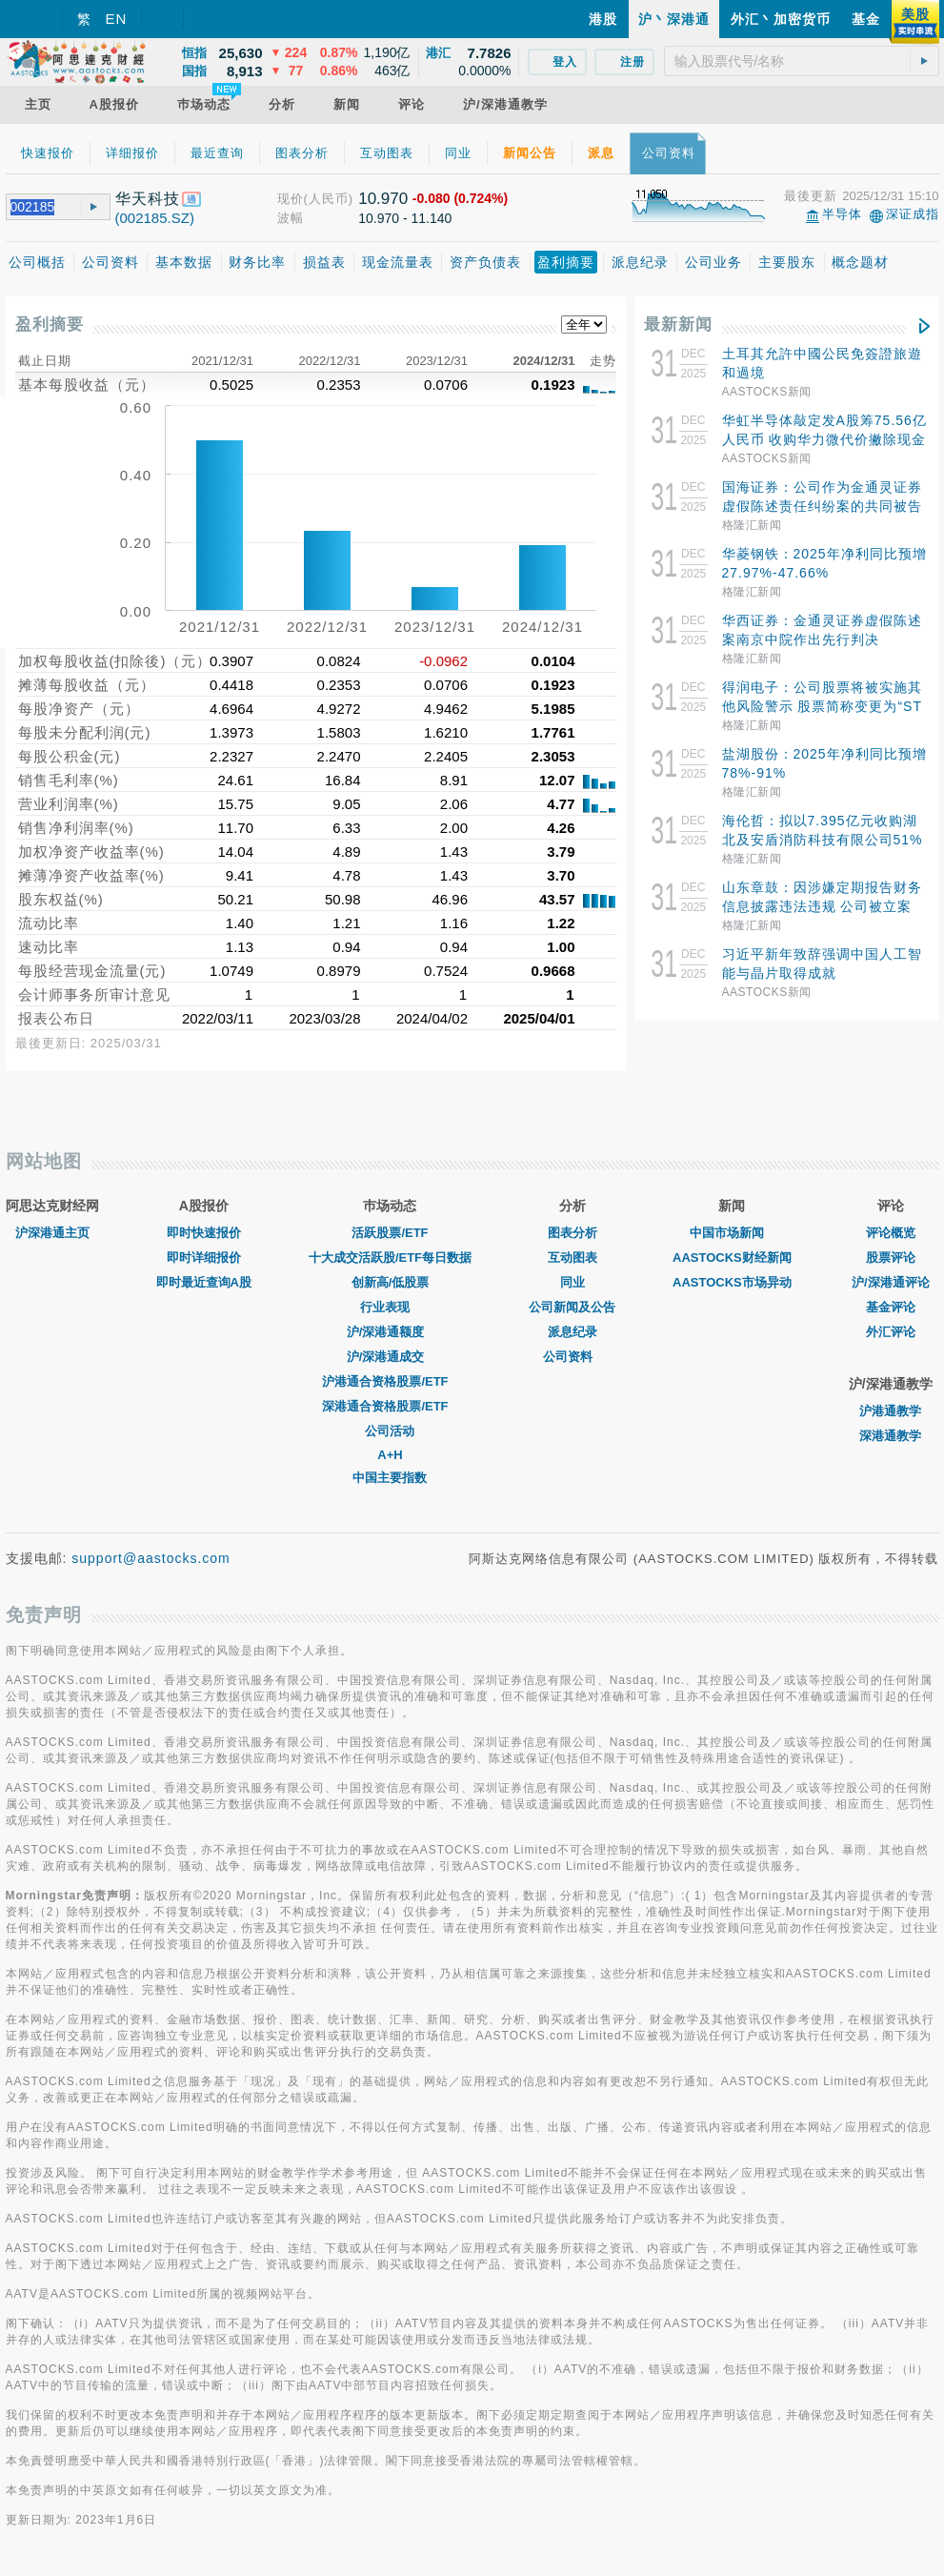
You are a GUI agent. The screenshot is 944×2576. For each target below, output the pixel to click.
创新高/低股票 (390, 1282)
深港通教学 (890, 1436)
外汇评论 (890, 1332)
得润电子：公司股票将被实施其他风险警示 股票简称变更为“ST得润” (822, 706)
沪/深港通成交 (390, 1356)
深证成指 (912, 214)
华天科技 (147, 199)
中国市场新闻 (731, 1233)
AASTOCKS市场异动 (732, 1282)
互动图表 (572, 1257)
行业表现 (389, 1307)
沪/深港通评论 (891, 1282)
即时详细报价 (204, 1257)
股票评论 (890, 1257)
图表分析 (572, 1233)
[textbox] (801, 61)
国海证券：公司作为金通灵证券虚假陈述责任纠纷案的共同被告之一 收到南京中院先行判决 (822, 506)
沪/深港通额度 (390, 1332)
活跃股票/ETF (389, 1233)
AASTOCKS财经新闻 (732, 1257)
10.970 (383, 199)
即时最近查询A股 (203, 1282)
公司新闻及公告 (572, 1307)
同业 (572, 1282)
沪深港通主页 (52, 1233)
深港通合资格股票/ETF (389, 1406)
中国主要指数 (389, 1478)
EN (117, 18)
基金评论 (890, 1307)
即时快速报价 (204, 1233)
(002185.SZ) (154, 218)
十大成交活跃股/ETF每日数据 (390, 1257)
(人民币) (329, 199)
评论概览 (890, 1233)
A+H (389, 1455)
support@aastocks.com (151, 1558)
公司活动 (389, 1431)
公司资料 (572, 1356)
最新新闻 (678, 324)
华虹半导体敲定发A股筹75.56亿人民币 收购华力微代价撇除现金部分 (824, 439)
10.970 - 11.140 (405, 218)
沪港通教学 (890, 1411)
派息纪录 (572, 1332)
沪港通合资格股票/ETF (389, 1381)
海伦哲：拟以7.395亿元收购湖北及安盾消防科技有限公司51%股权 (822, 839)
